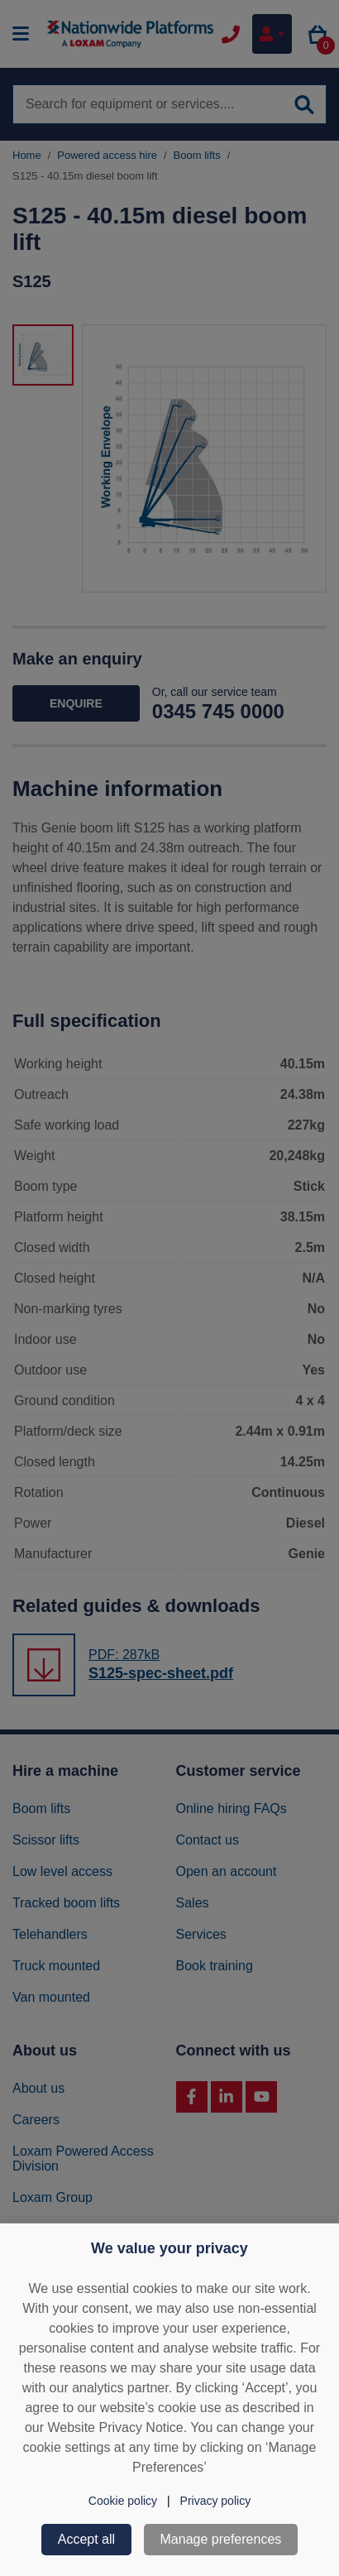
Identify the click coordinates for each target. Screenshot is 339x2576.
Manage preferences (221, 2539)
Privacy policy (215, 2500)
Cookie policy (122, 2500)
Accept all (86, 2539)
